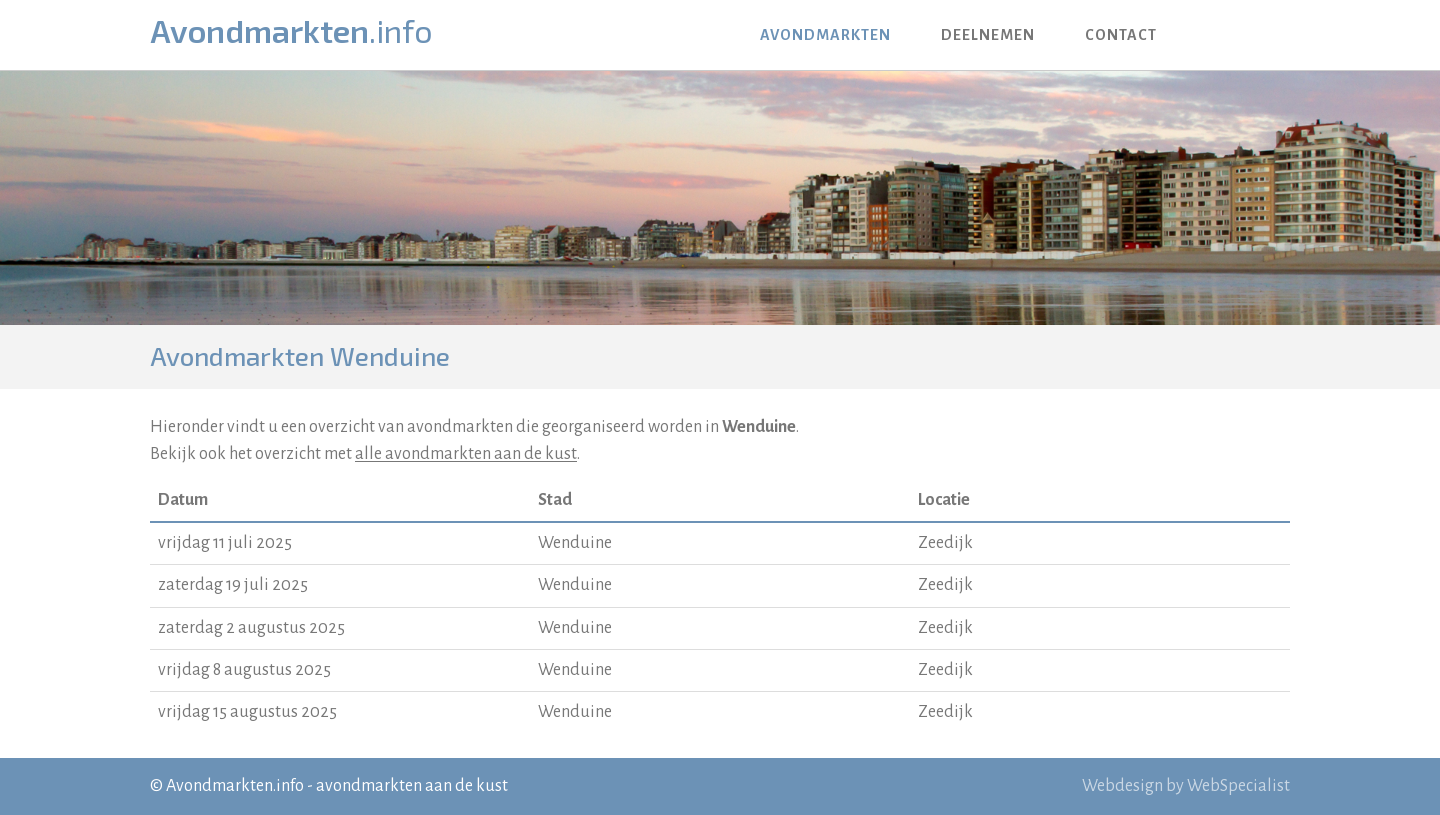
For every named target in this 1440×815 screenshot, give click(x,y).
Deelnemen (988, 35)
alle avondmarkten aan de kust (466, 454)
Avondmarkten (291, 29)
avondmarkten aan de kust (412, 786)
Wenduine (575, 543)
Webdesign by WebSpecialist (1186, 786)
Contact (1121, 35)
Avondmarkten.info (235, 786)
